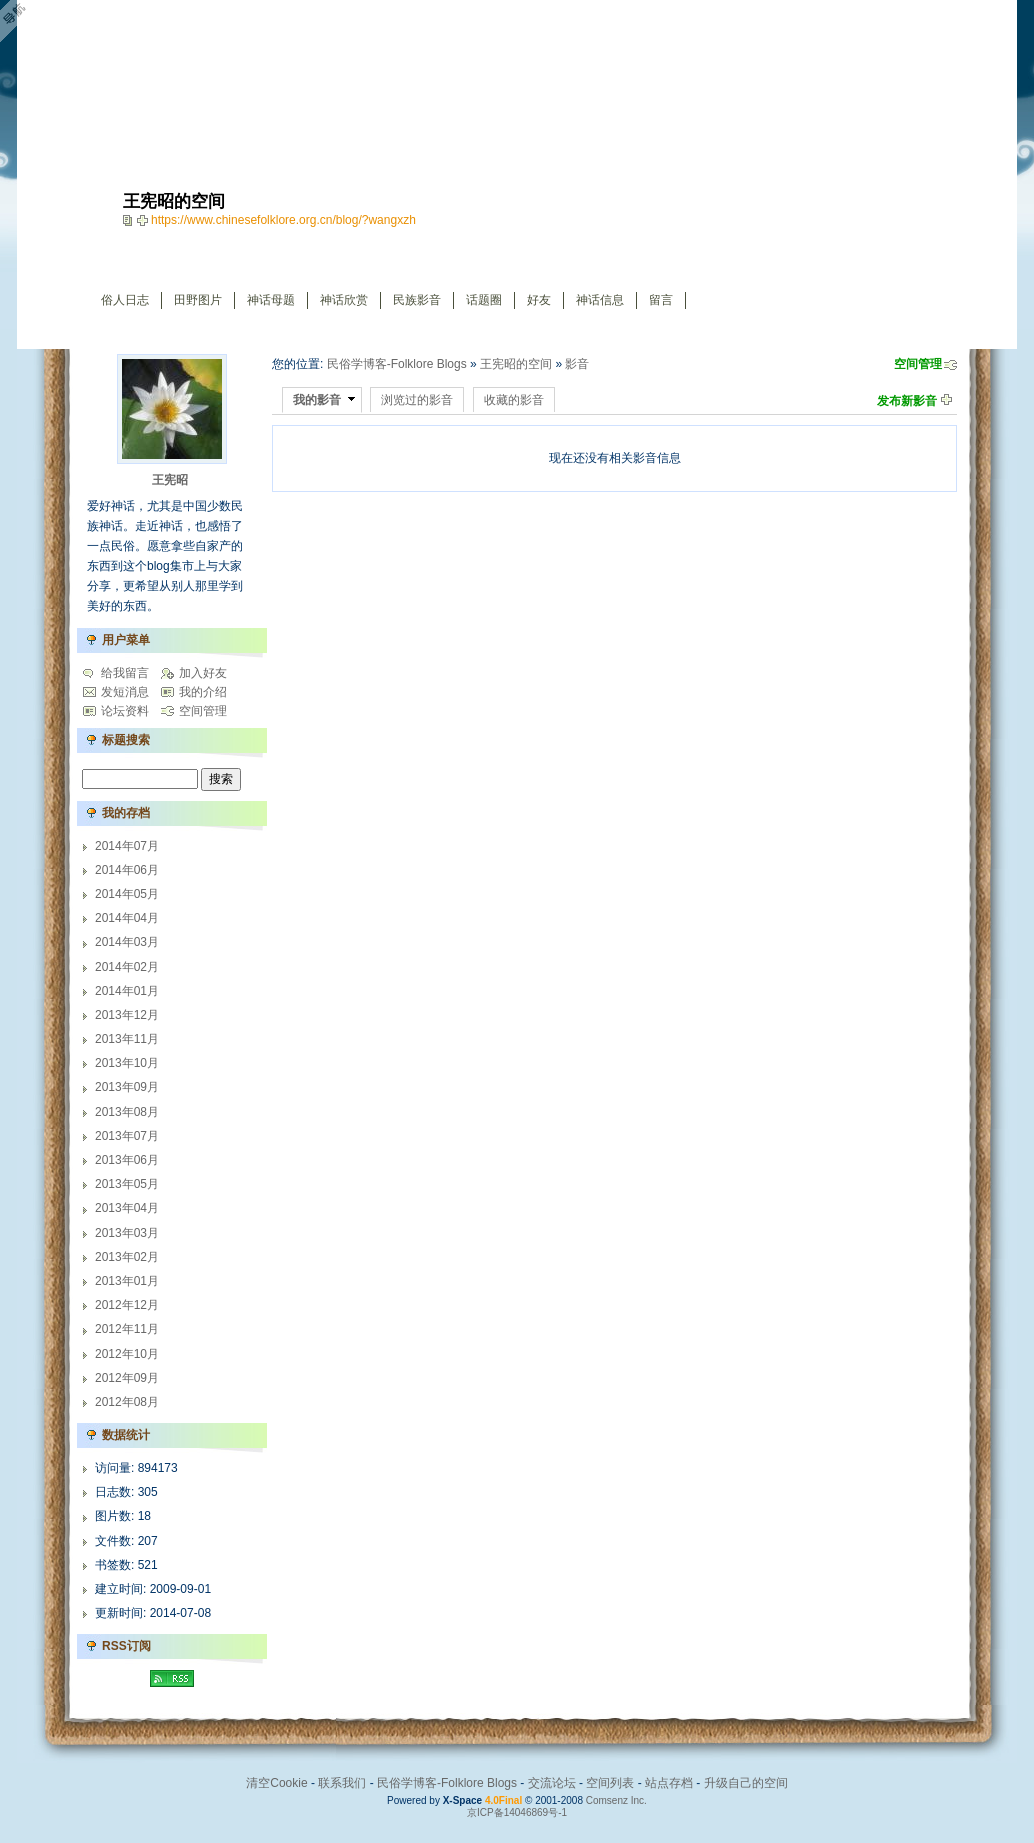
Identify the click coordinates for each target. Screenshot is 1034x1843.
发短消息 (125, 692)
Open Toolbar (25, 21)
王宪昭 (170, 480)
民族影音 (417, 300)
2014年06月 (127, 870)
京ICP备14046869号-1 (517, 1812)
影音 (577, 364)
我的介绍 (203, 692)
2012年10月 (127, 1354)
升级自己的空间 (746, 1783)
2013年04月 (127, 1208)
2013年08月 (127, 1112)
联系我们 (342, 1783)
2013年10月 (127, 1063)
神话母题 (271, 300)
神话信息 (600, 300)
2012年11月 (127, 1329)
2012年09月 (127, 1378)
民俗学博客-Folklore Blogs (397, 364)
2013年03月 (127, 1233)
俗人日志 (125, 300)
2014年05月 (127, 894)
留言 (661, 300)
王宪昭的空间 (516, 364)
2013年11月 (127, 1039)
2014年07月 (127, 846)
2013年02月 (127, 1257)
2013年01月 (127, 1281)
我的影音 (317, 400)
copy (130, 220)
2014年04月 (127, 918)
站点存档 (669, 1783)
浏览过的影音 (417, 400)
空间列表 (610, 1783)
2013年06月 (127, 1160)
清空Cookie (276, 1783)
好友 (539, 300)
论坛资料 (125, 711)
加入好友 (203, 673)
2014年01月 (127, 991)
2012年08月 (127, 1402)
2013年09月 (127, 1087)
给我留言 (125, 673)
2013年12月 (127, 1015)
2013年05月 (127, 1184)
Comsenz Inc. (616, 1800)
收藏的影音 (514, 400)
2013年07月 (127, 1136)
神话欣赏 (344, 300)
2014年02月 (127, 967)
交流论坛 (552, 1783)
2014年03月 (127, 942)
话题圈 (484, 300)
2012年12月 (127, 1305)
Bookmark (144, 220)
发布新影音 (907, 401)
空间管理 (918, 364)
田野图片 (198, 300)
